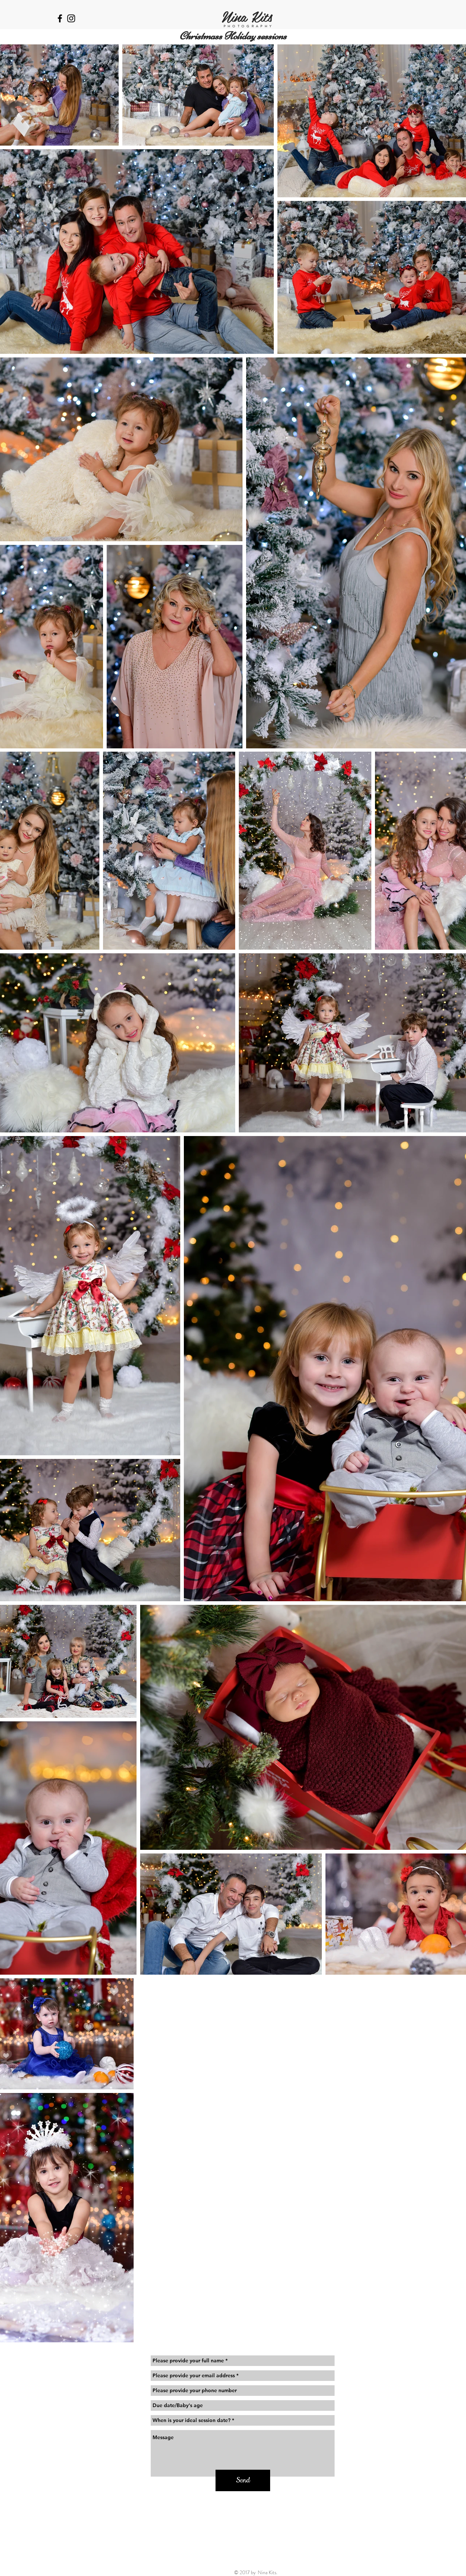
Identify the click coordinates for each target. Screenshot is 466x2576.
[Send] (243, 2480)
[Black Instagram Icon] (71, 18)
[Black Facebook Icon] (60, 18)
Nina (234, 16)
